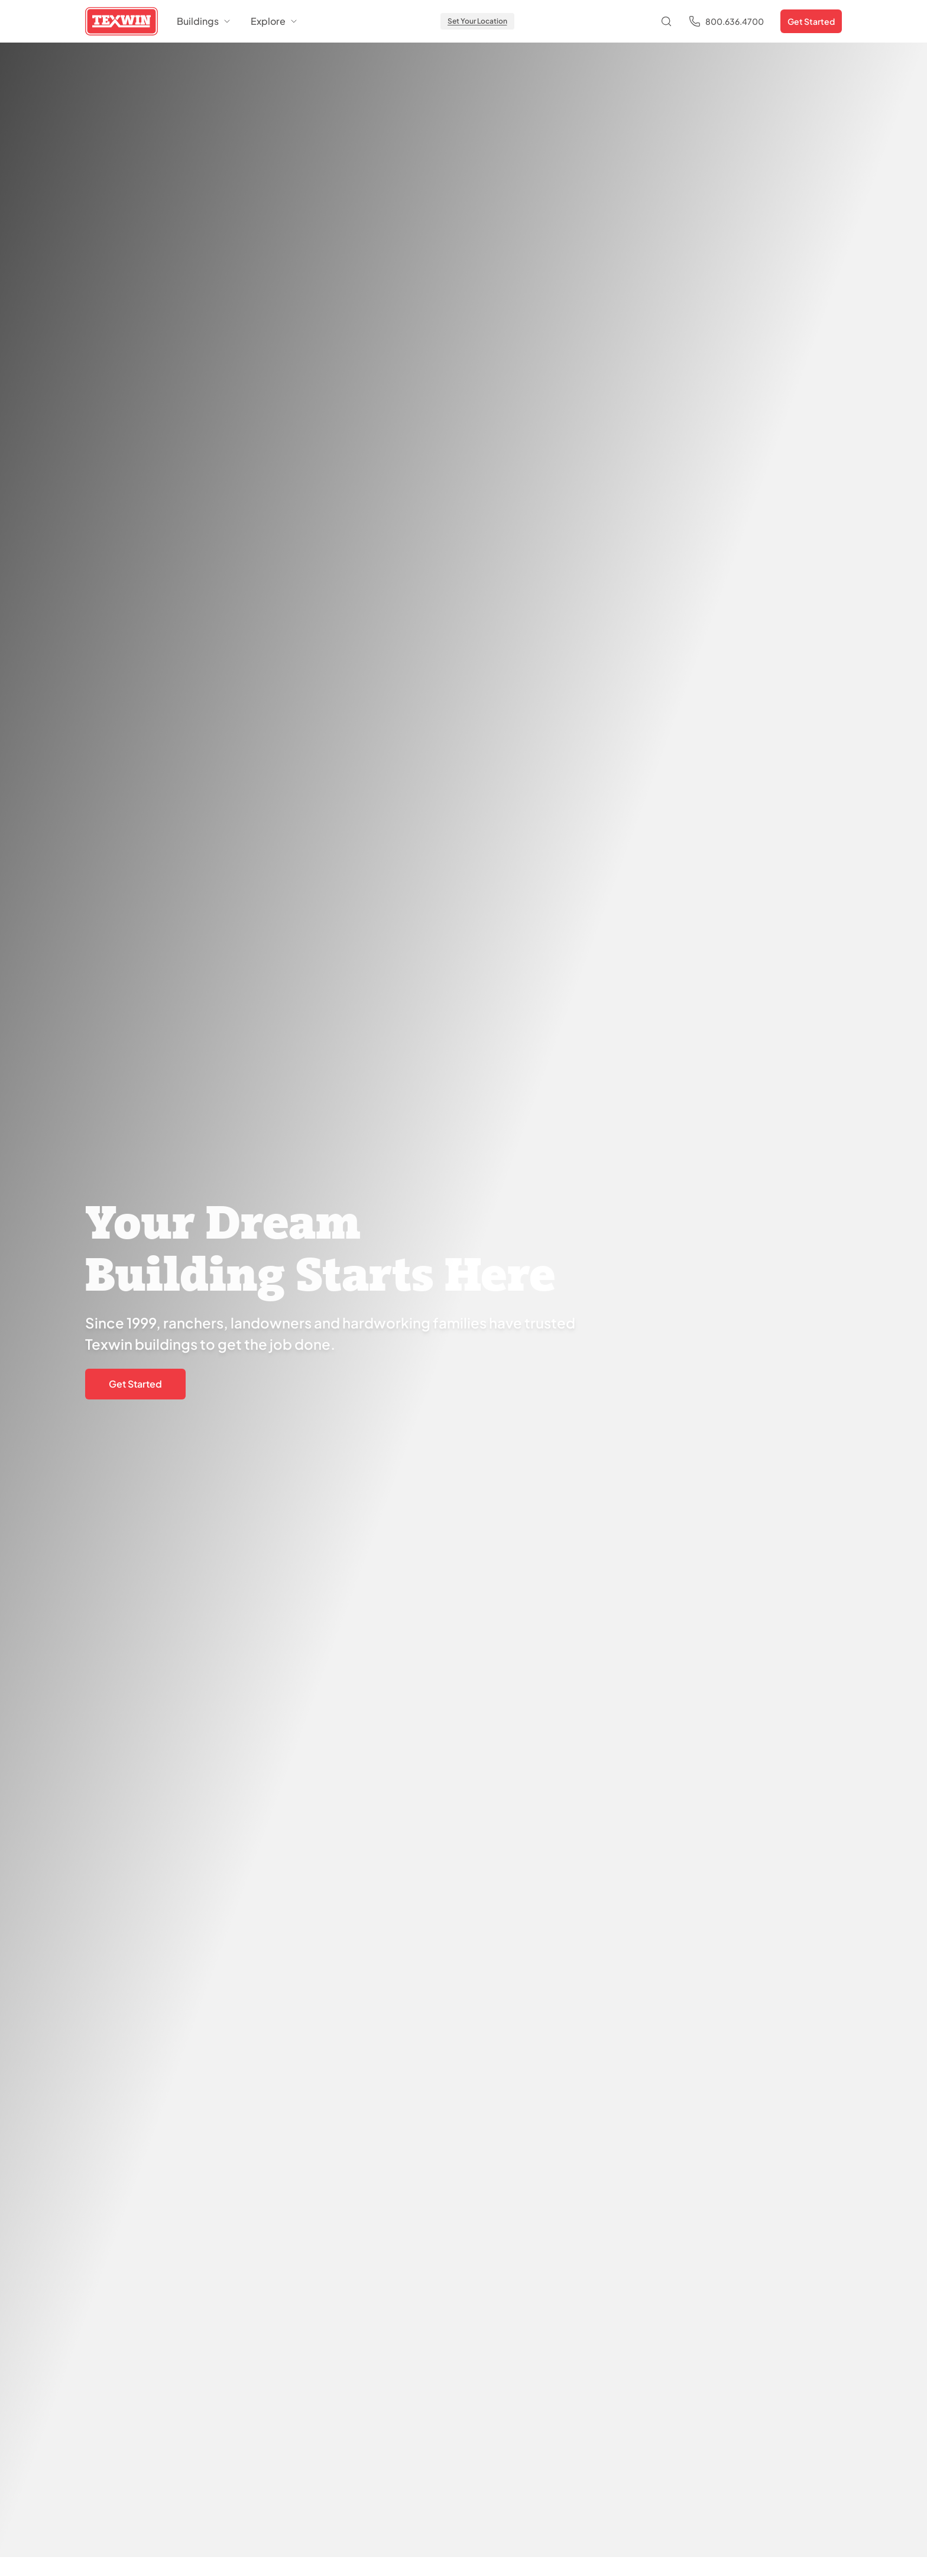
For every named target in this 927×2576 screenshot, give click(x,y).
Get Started (811, 21)
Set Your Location (477, 21)
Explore (275, 21)
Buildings (204, 21)
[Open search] (666, 21)
